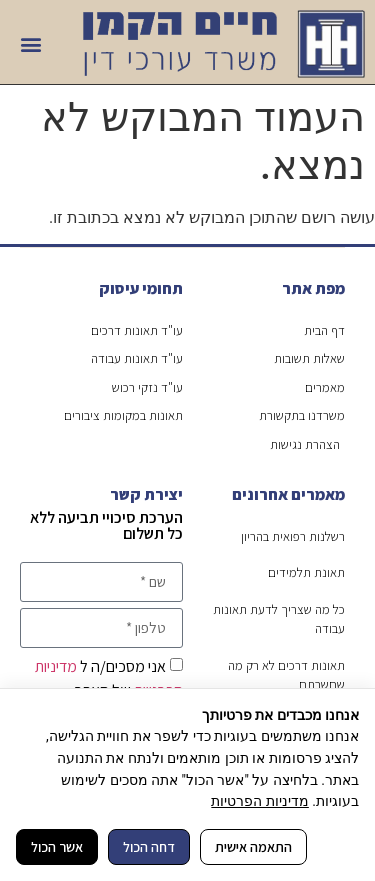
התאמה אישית (253, 847)
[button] (31, 44)
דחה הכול (149, 847)
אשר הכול (57, 847)
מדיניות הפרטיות (259, 801)
